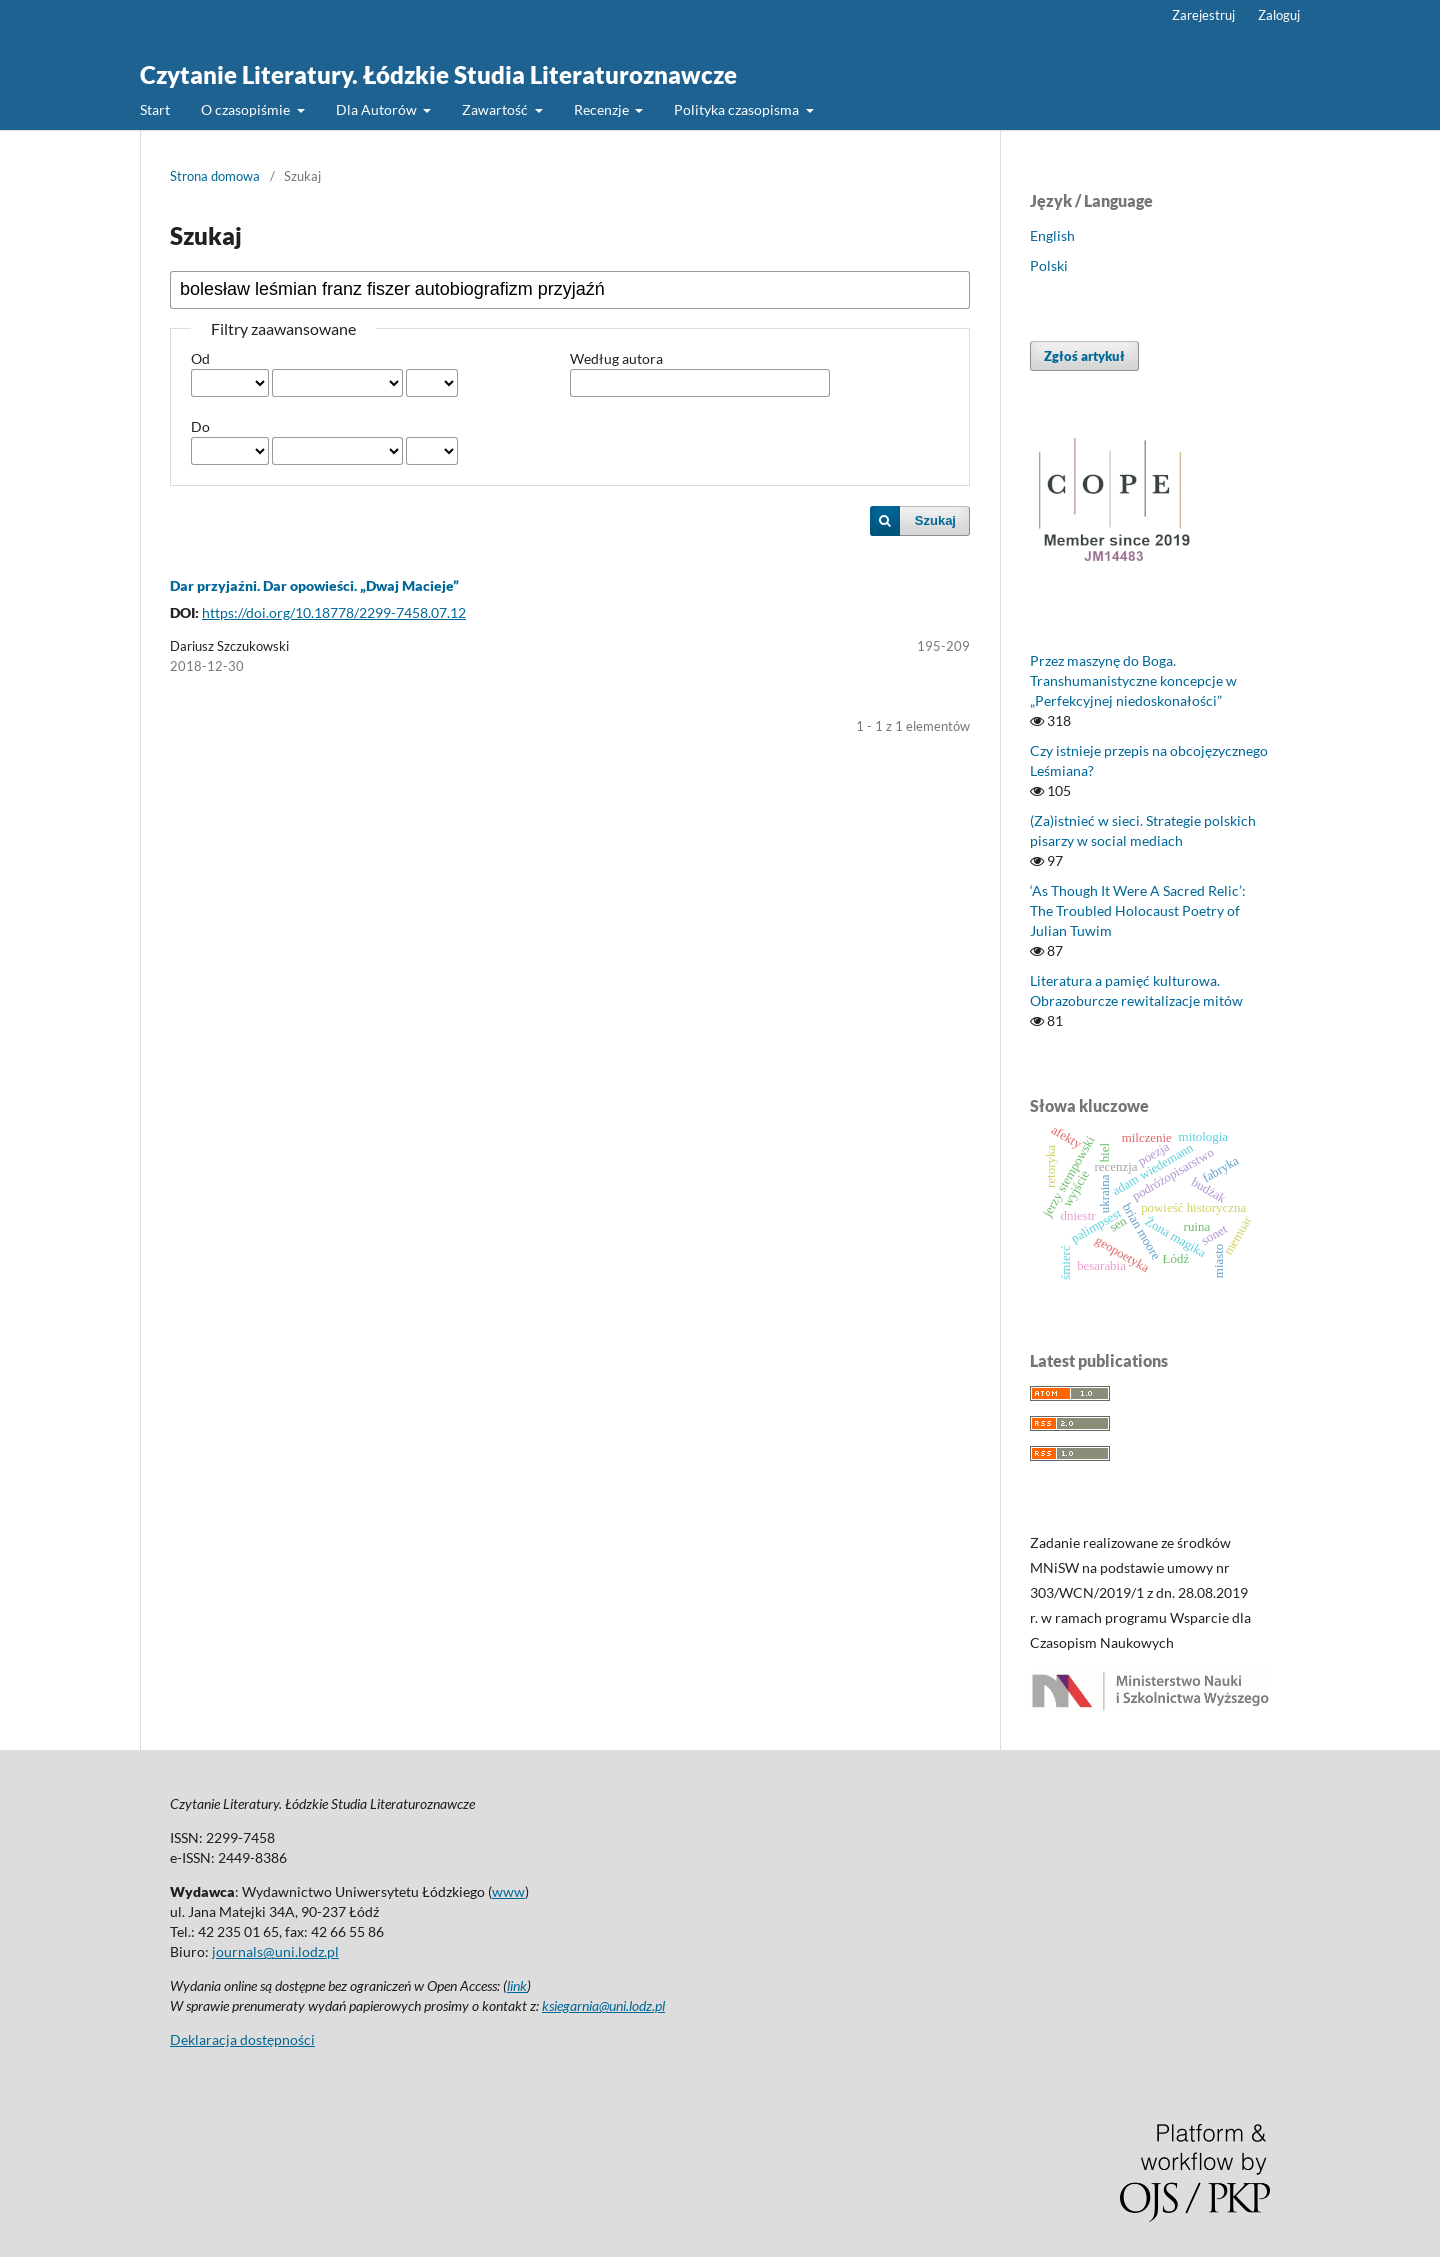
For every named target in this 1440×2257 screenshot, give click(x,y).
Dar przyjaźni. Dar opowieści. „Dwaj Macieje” (314, 585)
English (1052, 235)
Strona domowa (215, 176)
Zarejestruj (1203, 15)
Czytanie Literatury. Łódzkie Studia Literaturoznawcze (438, 74)
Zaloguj (1279, 15)
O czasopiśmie (247, 109)
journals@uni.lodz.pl (275, 1951)
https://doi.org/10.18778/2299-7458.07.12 (334, 612)
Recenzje (603, 109)
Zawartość (496, 109)
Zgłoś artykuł (1084, 356)
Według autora (616, 358)
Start (155, 109)
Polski (1049, 265)
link (517, 1985)
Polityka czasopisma (738, 109)
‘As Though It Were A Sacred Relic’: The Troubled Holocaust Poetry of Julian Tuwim (1138, 910)
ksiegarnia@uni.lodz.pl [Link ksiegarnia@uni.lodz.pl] (603, 2005)
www (508, 1891)
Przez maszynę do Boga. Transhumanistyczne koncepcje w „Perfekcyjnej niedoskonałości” (1133, 680)
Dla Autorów (378, 109)
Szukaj (935, 520)
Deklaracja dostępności (242, 2039)
